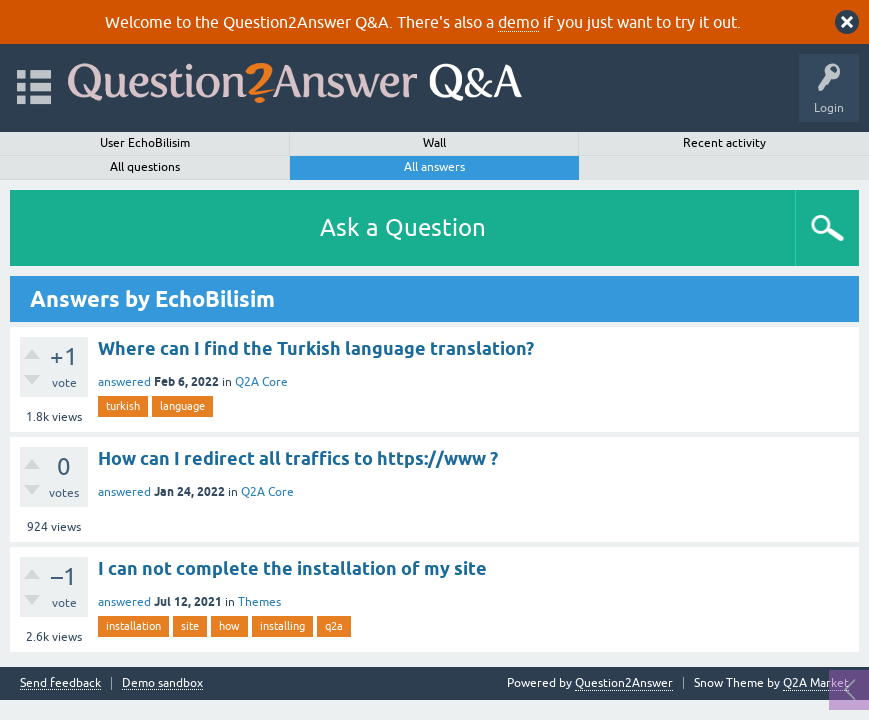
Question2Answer (624, 683)
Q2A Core (261, 382)
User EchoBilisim (145, 143)
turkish (123, 406)
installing (282, 626)
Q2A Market (816, 683)
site (190, 626)
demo (518, 22)
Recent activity (724, 143)
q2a (334, 626)
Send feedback (60, 683)
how (229, 626)
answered (124, 382)
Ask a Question (403, 227)
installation (133, 626)
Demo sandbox (162, 683)
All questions (145, 167)
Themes (259, 602)
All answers (434, 167)
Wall (434, 143)
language (182, 406)
